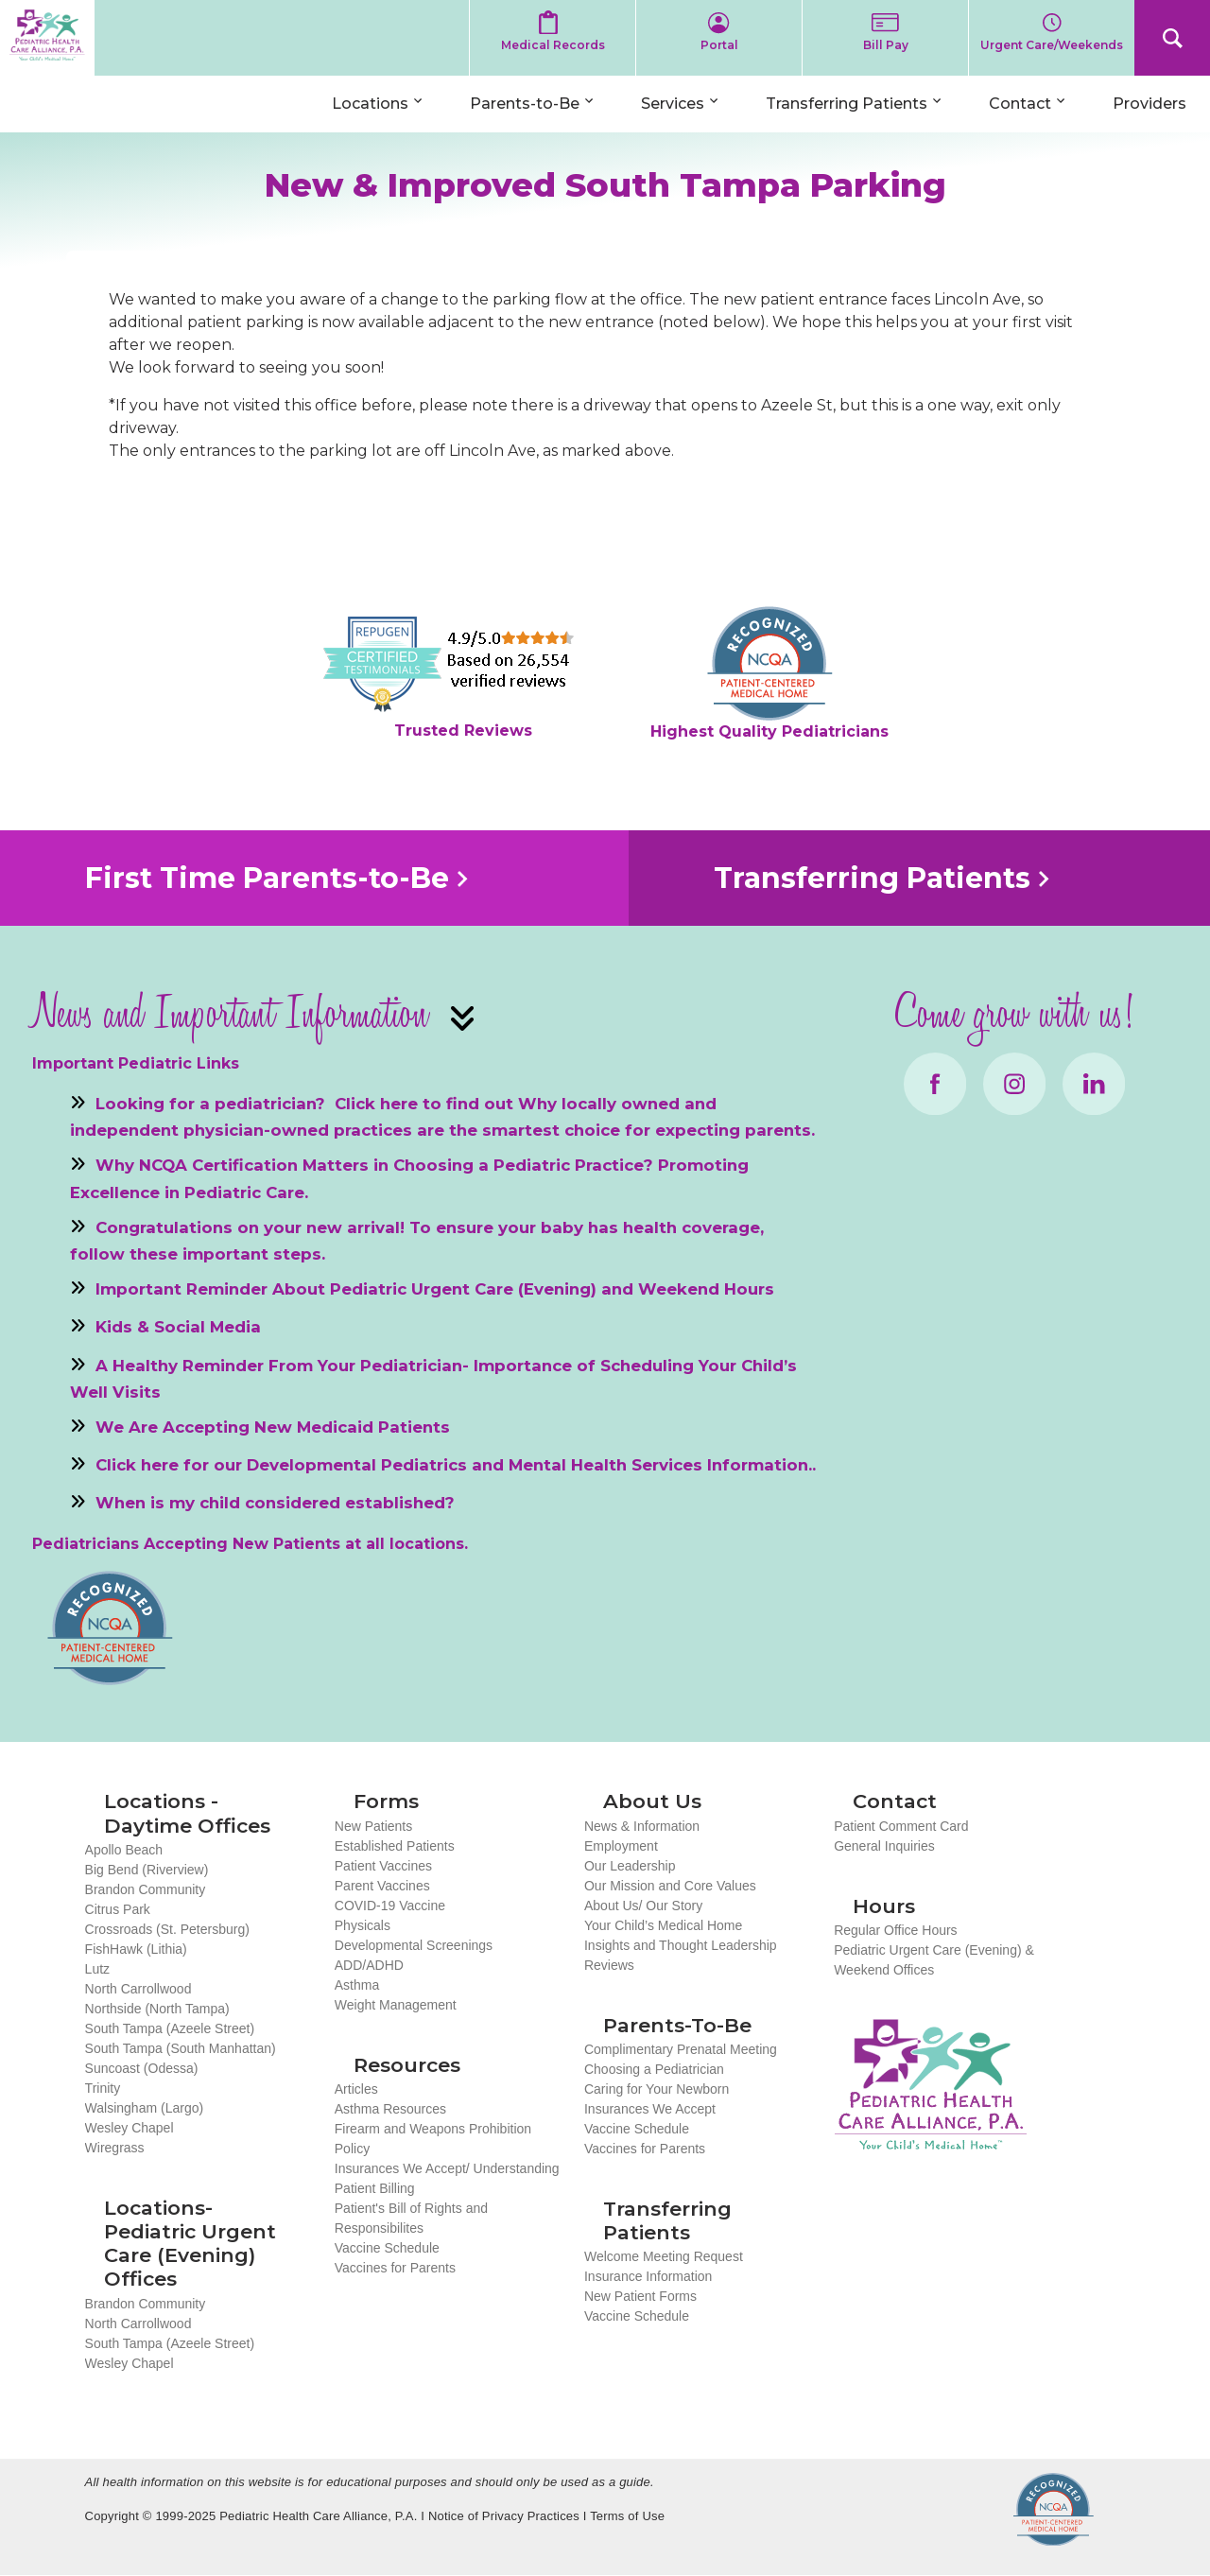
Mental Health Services (605, 1464)
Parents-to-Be (524, 104)
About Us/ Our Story (643, 1905)
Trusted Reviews (463, 731)
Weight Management (396, 2004)
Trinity (103, 2088)
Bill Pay (885, 45)
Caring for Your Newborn (656, 2089)
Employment (621, 1846)
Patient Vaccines (383, 1865)
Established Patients (395, 1846)
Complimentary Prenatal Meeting (680, 2049)
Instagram (1014, 1084)
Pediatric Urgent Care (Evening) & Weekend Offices (934, 1959)
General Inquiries (884, 1846)
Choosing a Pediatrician (654, 2069)
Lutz (97, 1968)
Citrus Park (117, 1909)
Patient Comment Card (901, 1826)
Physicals (362, 1925)
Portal (719, 45)
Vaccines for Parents (395, 2267)
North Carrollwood (138, 1988)
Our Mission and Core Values (670, 1885)
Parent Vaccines (382, 1885)
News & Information (642, 1826)
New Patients (373, 1826)
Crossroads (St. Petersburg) (167, 1929)
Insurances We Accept (650, 2108)
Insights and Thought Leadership (680, 1945)
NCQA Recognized (1053, 2509)
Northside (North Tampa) (157, 2008)
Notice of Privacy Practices (503, 2516)
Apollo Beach (124, 1849)
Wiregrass (115, 2147)
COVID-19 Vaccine (390, 1905)
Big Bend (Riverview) (147, 1869)
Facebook (935, 1084)
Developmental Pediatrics (357, 1464)
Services (672, 104)
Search (1172, 38)
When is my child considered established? (275, 1502)
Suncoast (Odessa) (142, 2068)
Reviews (609, 1965)
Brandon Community (145, 1889)
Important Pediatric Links (135, 1063)
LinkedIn (1094, 1084)
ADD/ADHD (369, 1965)
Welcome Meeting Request (663, 2256)
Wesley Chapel (129, 2127)
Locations (370, 104)
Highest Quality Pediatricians (769, 731)
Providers (1149, 104)
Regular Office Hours (895, 1930)
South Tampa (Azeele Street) (170, 2028)
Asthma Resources (390, 2108)
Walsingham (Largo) (144, 2107)
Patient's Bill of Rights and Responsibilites (411, 2218)
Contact (1020, 104)
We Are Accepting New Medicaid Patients (272, 1426)
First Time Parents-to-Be (267, 878)
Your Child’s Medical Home (663, 1925)
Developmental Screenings (414, 1945)
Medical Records (553, 45)
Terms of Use (627, 2516)
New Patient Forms (640, 2296)
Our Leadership (630, 1865)
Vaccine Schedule (387, 2247)
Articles (356, 2089)
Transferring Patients (846, 104)
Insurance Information (648, 2276)
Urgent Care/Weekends (1051, 45)
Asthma (357, 1985)
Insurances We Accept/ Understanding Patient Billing (447, 2178)
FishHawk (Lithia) (136, 1949)
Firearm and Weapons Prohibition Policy (433, 2138)
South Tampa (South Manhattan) (180, 2048)
